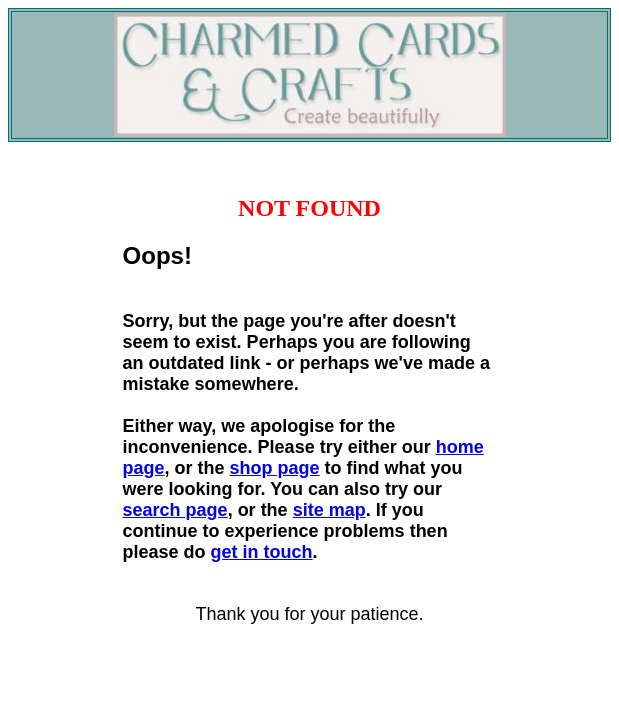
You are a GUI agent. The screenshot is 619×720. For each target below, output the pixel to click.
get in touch (262, 552)
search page (175, 510)
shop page (275, 468)
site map (329, 510)
